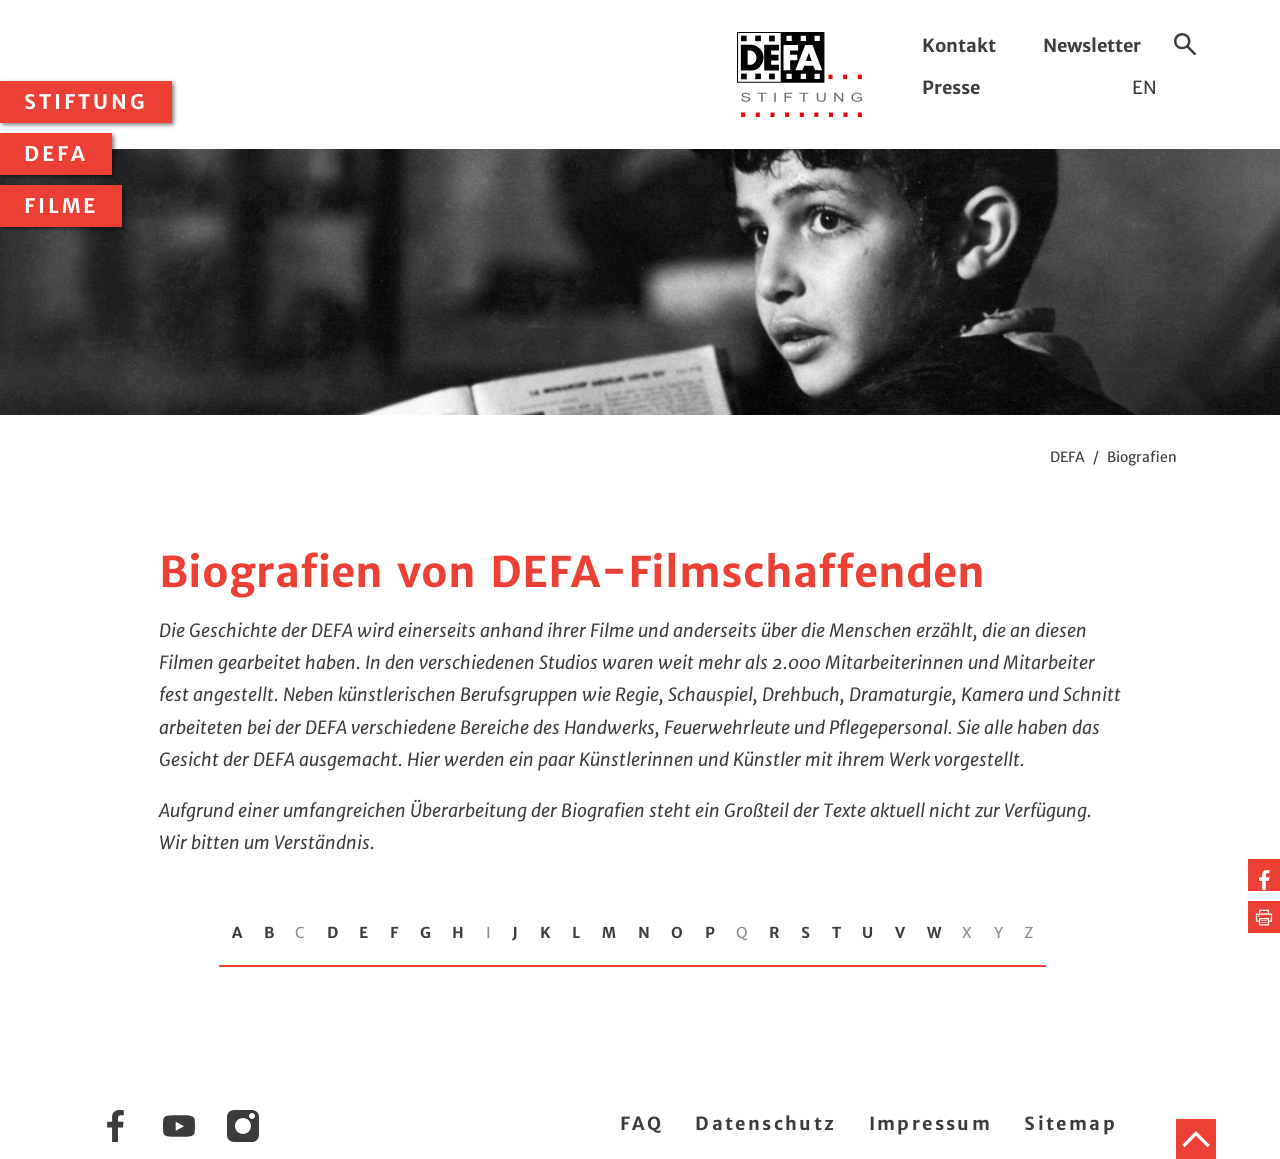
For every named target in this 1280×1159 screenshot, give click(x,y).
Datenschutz (765, 1123)
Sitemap (1070, 1123)
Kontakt (959, 45)
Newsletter (1092, 45)
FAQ (641, 1123)
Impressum (931, 1123)
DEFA (56, 154)
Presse (951, 87)
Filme (61, 206)
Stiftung (86, 102)
